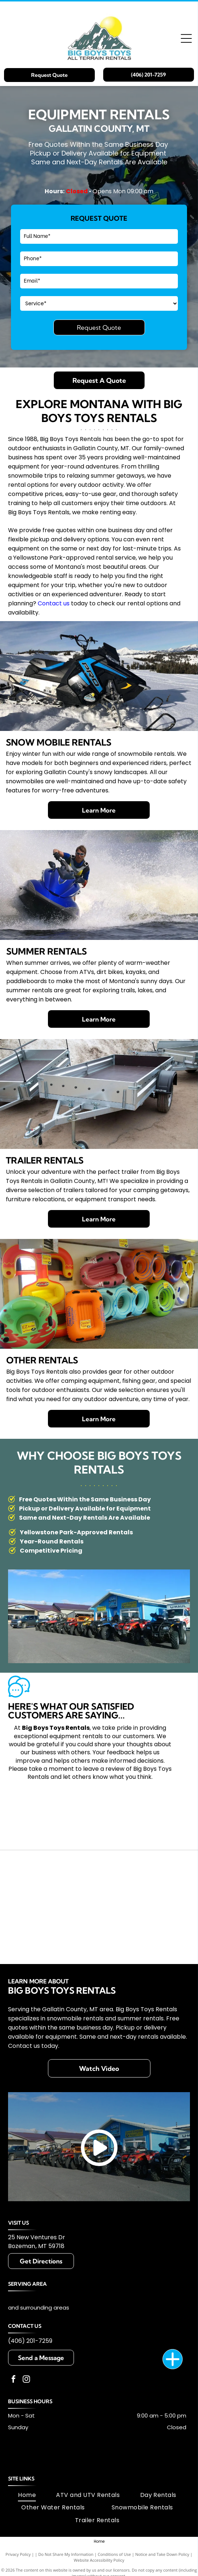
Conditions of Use (114, 2554)
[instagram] (26, 2380)
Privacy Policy (18, 2554)
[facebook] (13, 2380)
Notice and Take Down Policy (162, 2554)
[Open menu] (186, 38)
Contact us (54, 603)
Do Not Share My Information (65, 2554)
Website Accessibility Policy (99, 2560)
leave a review (103, 1769)
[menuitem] (26, 2495)
